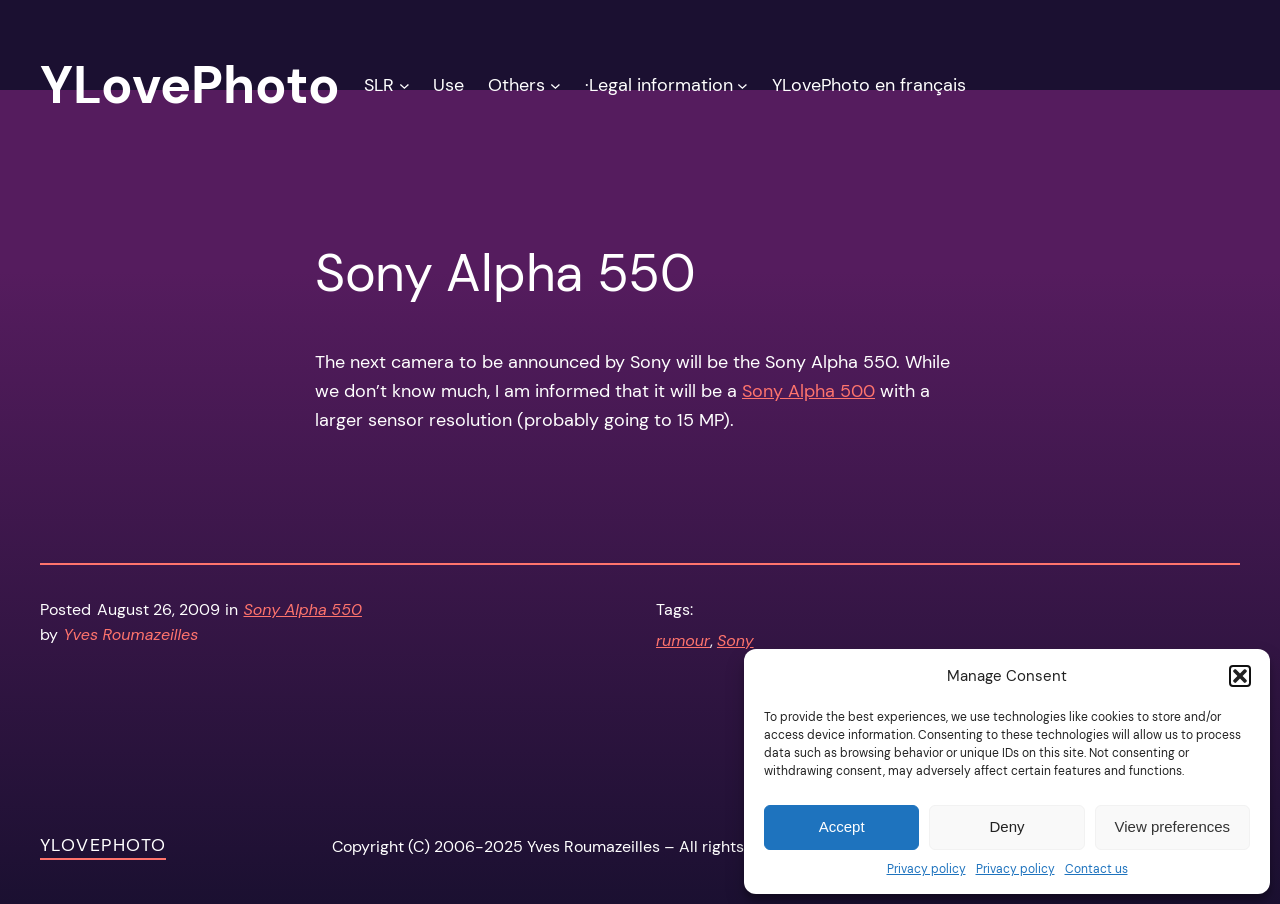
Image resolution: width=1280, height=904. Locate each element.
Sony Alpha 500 (808, 391)
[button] (1240, 676)
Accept (842, 826)
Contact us (1096, 869)
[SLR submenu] (404, 85)
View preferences (1173, 826)
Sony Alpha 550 (303, 609)
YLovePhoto (103, 845)
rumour (683, 640)
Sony (735, 640)
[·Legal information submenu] (742, 85)
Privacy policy (926, 869)
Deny (1006, 826)
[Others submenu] (555, 85)
